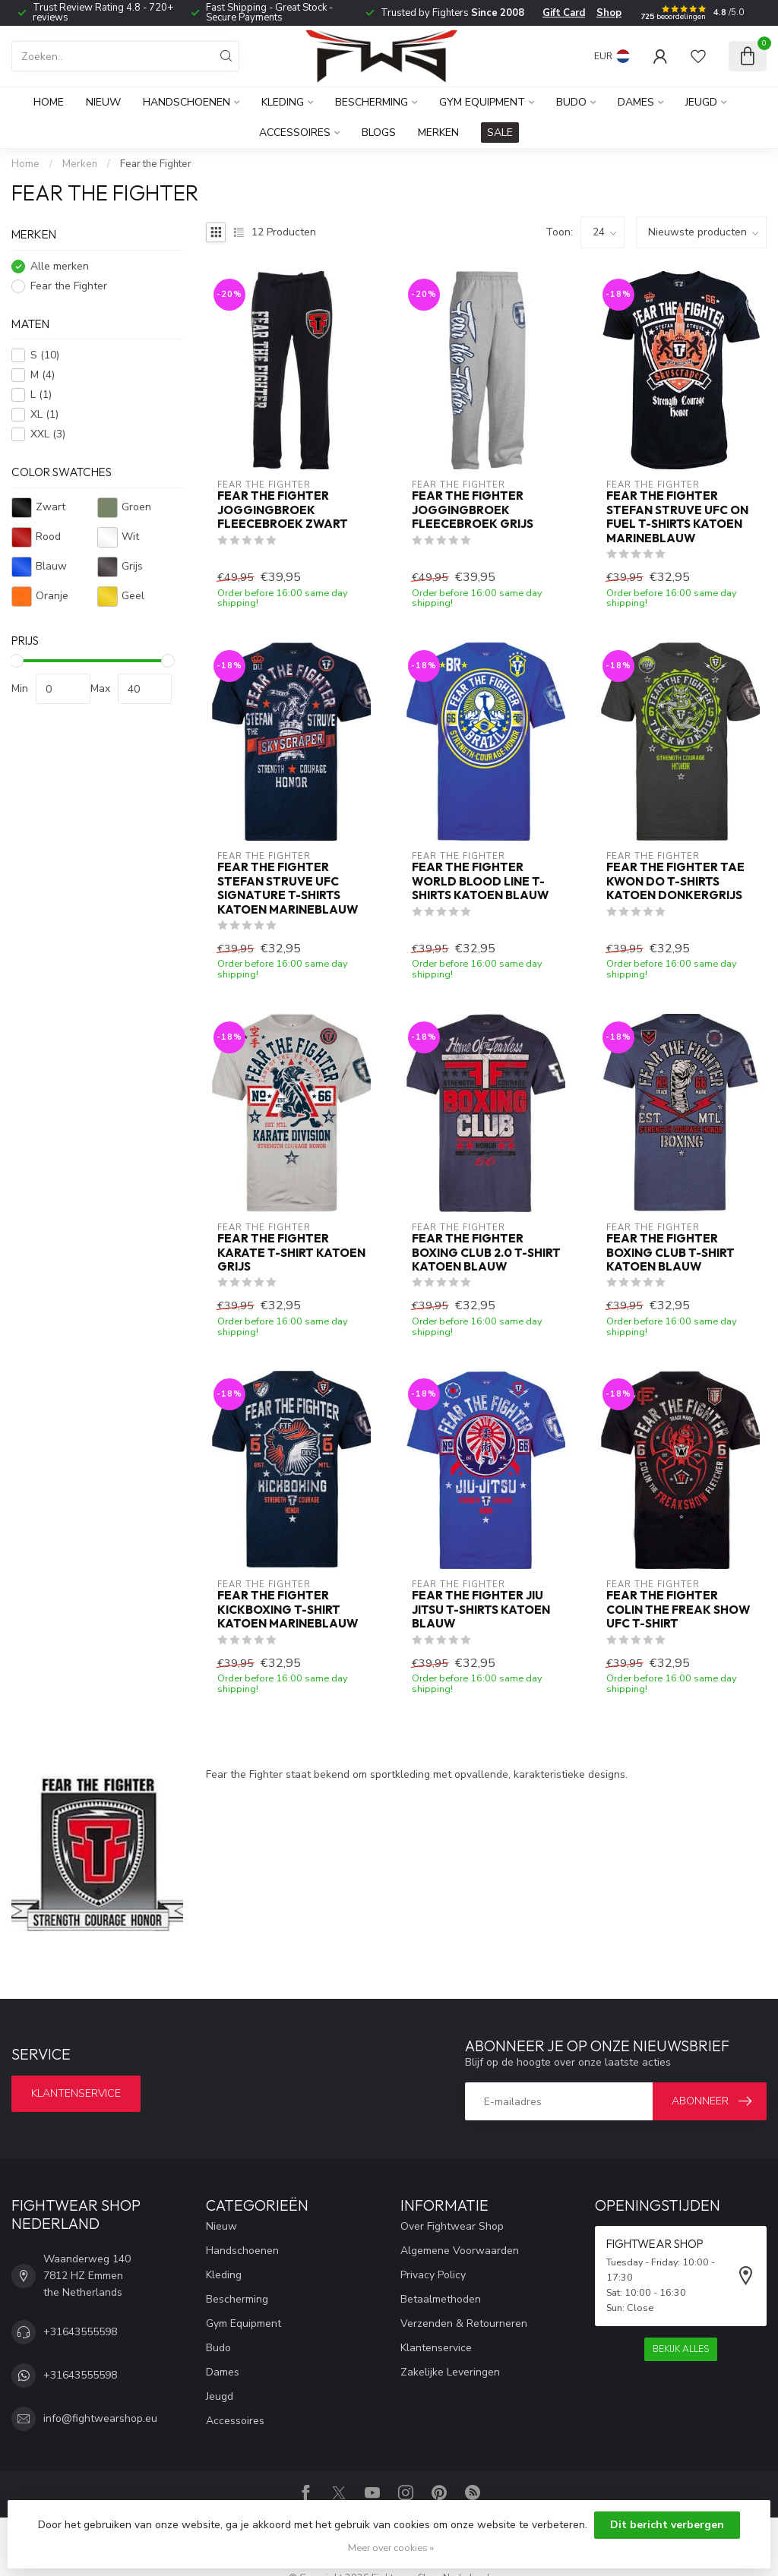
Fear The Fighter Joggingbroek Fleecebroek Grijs (472, 510)
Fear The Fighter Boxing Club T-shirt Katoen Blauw (670, 1253)
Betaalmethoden (440, 2299)
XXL (47, 434)
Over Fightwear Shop (452, 2226)
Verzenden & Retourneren (463, 2323)
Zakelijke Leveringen (450, 2372)
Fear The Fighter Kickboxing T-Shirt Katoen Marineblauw (287, 1610)
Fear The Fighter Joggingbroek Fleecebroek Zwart (282, 510)
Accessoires (294, 132)
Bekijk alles (681, 2349)
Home (48, 102)
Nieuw (103, 102)
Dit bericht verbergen (667, 2525)
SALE (500, 132)
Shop (608, 13)
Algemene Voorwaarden (459, 2250)
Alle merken (59, 266)
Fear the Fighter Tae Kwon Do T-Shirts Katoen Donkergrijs (675, 881)
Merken (438, 132)
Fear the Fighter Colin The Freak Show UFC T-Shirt (678, 1610)
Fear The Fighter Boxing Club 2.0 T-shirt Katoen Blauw (486, 1253)
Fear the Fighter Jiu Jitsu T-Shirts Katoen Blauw (481, 1610)
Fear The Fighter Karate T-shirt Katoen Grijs (291, 1253)
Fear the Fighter (155, 164)
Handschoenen (186, 102)
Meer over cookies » (391, 2547)
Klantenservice (76, 2093)
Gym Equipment (482, 102)
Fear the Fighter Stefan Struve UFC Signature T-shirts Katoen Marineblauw (287, 888)
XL (44, 414)
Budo (571, 102)
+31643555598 (80, 2332)
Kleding (282, 102)
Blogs (379, 132)
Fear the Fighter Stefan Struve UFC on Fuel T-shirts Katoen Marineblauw (677, 517)
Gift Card (563, 13)
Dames (636, 102)
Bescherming (371, 102)
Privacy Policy (433, 2275)
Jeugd (701, 102)
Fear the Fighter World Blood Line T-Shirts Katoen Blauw (480, 881)
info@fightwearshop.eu (100, 2418)
